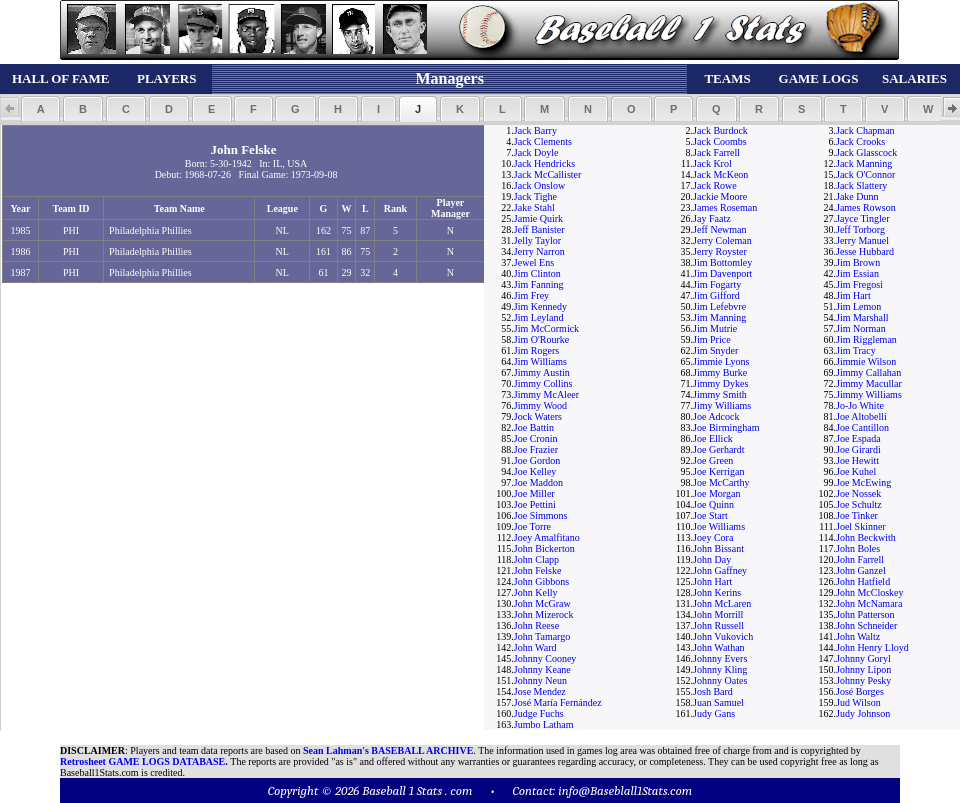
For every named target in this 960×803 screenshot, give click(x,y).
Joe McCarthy (721, 482)
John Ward (535, 647)
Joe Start (710, 515)
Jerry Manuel (862, 240)
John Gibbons (541, 581)
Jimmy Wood (540, 405)
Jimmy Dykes (720, 383)
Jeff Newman (719, 229)
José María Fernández (558, 702)
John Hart (712, 581)
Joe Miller (534, 493)
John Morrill (718, 614)
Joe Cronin (536, 438)
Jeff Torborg (860, 229)
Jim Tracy (856, 350)
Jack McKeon (720, 174)
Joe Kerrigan (718, 471)
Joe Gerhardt (718, 449)
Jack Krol (712, 163)
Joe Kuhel (856, 471)
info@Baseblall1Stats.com (625, 790)
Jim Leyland (539, 317)
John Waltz (858, 636)
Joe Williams (719, 526)
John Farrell (860, 559)
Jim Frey (531, 295)
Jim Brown (858, 262)
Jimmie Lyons (721, 361)
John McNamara (869, 603)
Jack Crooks (860, 141)
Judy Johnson (863, 713)
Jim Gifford (716, 295)
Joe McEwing (863, 482)
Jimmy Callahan (868, 372)
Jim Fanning (539, 284)
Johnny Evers (720, 658)
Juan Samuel (718, 702)
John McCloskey (870, 592)
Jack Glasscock (866, 152)
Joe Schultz (859, 504)
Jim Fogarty (717, 284)
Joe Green (713, 460)
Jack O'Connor (865, 174)
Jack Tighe (535, 196)
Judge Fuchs (539, 713)
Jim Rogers (536, 350)
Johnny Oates (720, 680)
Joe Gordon (537, 460)
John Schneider (866, 625)
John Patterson (865, 614)
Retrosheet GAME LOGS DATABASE (142, 761)
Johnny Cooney (545, 658)
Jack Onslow (539, 185)
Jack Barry (535, 130)
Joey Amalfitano (547, 537)
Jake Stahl (534, 207)
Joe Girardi (858, 449)
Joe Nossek (858, 493)
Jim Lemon (858, 306)
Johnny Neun (540, 680)
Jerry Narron (539, 251)
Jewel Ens (534, 262)
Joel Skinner (861, 526)
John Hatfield (863, 581)
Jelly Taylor (537, 240)
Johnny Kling (720, 669)
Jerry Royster (720, 251)
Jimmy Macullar (869, 383)
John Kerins (717, 592)
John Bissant (718, 548)
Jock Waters (538, 416)
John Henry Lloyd (872, 647)
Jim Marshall (862, 317)
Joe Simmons (541, 515)
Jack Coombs (720, 141)
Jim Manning (719, 317)
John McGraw (542, 603)
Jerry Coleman (722, 240)
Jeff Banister (539, 229)
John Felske (538, 570)
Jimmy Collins (543, 383)
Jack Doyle (536, 152)
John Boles (858, 548)
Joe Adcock (716, 416)
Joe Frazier (536, 449)
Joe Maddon (538, 482)
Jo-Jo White (860, 405)
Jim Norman (861, 328)
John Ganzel (861, 570)
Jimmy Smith (720, 394)
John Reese (536, 625)
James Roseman (725, 207)
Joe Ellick (713, 438)
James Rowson (866, 207)
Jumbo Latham (544, 724)
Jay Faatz (712, 218)
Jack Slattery (861, 185)
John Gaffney (720, 570)
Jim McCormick (546, 328)
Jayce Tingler (863, 218)
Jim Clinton (537, 273)
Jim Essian (857, 273)
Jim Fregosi (859, 284)
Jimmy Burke (720, 372)
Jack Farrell (716, 152)
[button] (40, 109)
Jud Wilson (858, 702)
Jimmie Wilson (866, 361)
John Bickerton (544, 548)
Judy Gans (714, 713)
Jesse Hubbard (865, 251)
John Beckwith (866, 537)
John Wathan (719, 647)
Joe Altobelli (861, 416)
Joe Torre (532, 526)
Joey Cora (713, 537)
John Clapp (536, 559)
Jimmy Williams (869, 394)
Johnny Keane (542, 669)
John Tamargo (542, 636)
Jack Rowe (715, 185)
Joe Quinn (713, 504)
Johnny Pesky (863, 680)
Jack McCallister (547, 174)
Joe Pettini (535, 504)
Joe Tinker (857, 515)
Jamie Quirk (538, 218)
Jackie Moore (720, 196)
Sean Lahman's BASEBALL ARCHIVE (388, 750)
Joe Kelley (535, 471)
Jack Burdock (720, 130)
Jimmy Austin (542, 372)
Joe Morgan (716, 493)
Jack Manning (864, 163)
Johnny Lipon (863, 669)
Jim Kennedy (540, 306)
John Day (712, 559)
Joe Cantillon (862, 427)
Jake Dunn (857, 196)
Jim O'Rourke (541, 339)
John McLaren (722, 603)
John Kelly (536, 592)
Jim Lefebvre (719, 306)
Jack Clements (543, 141)
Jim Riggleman (866, 339)
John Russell (718, 625)
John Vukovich (723, 636)
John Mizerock (544, 614)
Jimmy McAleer (546, 394)
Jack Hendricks (544, 163)
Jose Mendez (540, 691)
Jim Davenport (722, 273)
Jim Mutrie (715, 328)
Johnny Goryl (863, 658)
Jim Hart (853, 295)
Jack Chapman (865, 130)
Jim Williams (540, 361)
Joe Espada (858, 438)
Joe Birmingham (726, 427)
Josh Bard (713, 691)
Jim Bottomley (722, 262)
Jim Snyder (715, 350)
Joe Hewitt (857, 460)
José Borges (860, 691)
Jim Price (712, 339)
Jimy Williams (722, 405)
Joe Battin (534, 427)
